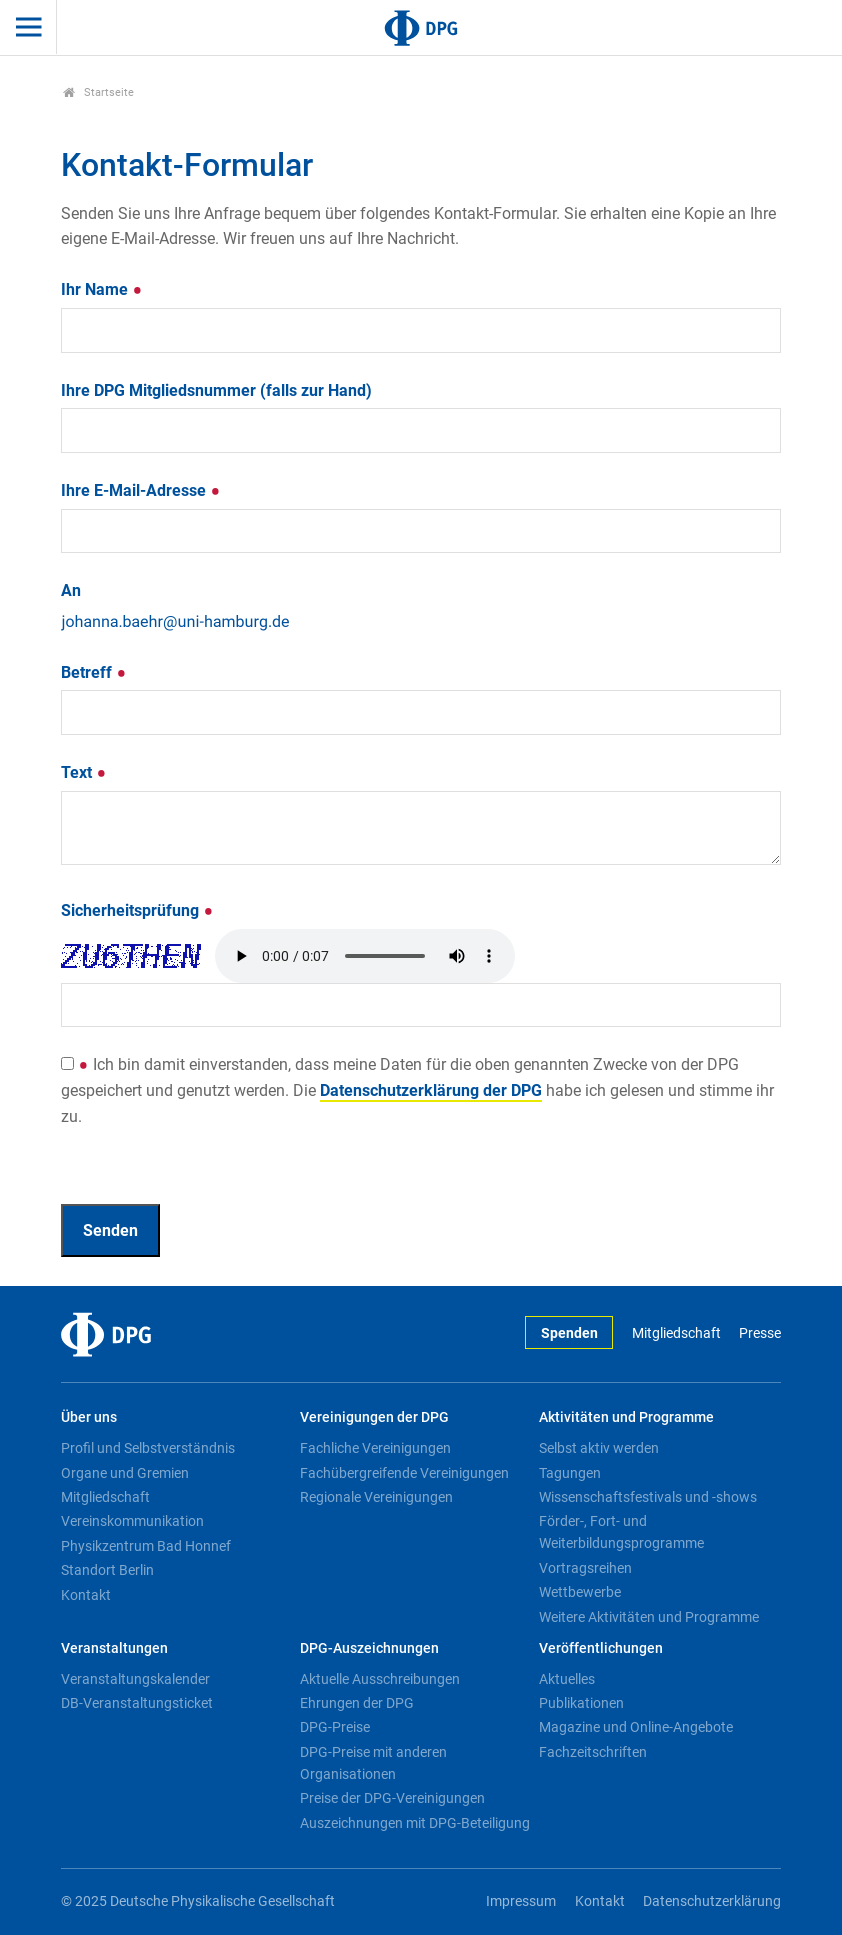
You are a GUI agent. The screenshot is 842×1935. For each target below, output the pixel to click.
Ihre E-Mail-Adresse (141, 490)
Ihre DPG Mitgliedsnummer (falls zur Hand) (216, 390)
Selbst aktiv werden (599, 1448)
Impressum (521, 1901)
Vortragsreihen (585, 1568)
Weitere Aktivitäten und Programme (649, 1617)
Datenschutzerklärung (712, 1901)
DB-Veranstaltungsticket (137, 1703)
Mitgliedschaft (676, 1333)
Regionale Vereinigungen (376, 1497)
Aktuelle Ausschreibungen (380, 1679)
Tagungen (570, 1473)
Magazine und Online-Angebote (636, 1727)
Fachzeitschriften (593, 1752)
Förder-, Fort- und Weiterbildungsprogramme (621, 1532)
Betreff (94, 672)
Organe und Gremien (125, 1473)
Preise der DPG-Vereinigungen (392, 1798)
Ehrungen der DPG (357, 1703)
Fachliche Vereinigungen (375, 1448)
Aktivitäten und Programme (626, 1417)
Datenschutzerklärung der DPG (431, 1090)
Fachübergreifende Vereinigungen (404, 1473)
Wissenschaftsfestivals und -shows (648, 1497)
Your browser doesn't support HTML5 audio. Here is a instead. (365, 956)
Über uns (89, 1417)
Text (84, 772)
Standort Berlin (107, 1570)
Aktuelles (567, 1679)
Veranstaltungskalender (135, 1679)
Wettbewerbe (580, 1592)
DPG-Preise (335, 1727)
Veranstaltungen (114, 1648)
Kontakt (86, 1595)
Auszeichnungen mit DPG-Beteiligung (415, 1823)
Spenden (569, 1333)
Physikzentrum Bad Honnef (146, 1546)
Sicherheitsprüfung (137, 910)
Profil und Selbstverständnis (148, 1448)
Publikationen (581, 1703)
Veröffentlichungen (601, 1648)
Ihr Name (102, 289)
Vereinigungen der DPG (374, 1417)
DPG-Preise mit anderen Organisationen (373, 1763)
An (71, 590)
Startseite (98, 92)
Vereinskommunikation (132, 1521)
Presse (760, 1333)
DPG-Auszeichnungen (369, 1648)
